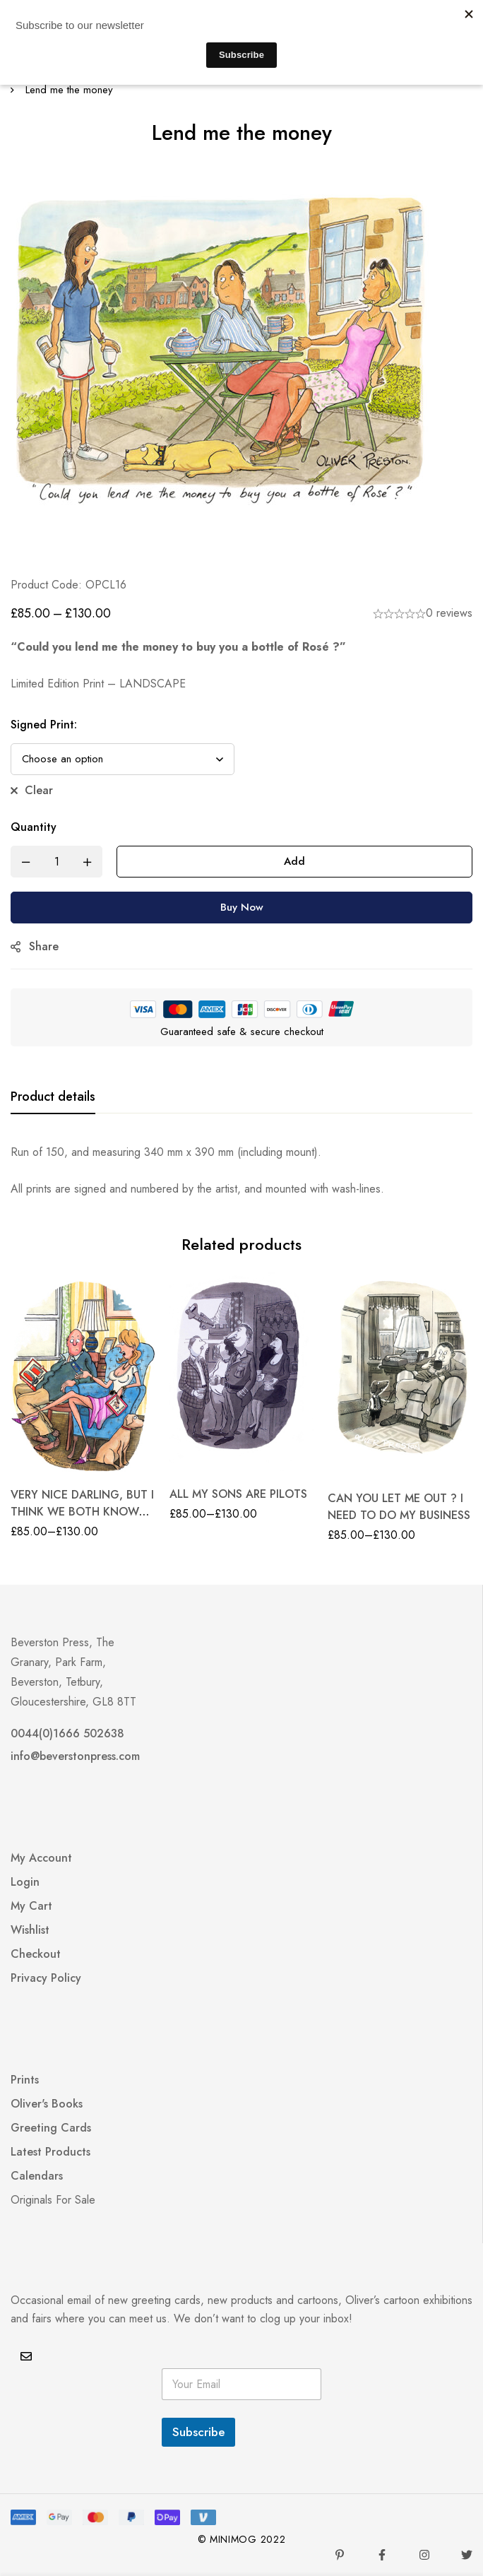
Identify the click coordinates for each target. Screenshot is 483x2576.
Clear (39, 790)
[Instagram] (424, 2554)
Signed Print (44, 724)
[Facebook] (382, 2554)
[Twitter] (466, 2554)
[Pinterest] (339, 2554)
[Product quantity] (56, 862)
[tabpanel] (241, 1170)
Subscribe (198, 2431)
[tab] (53, 1097)
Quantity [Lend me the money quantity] (33, 827)
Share (44, 946)
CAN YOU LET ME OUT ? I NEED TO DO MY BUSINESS (399, 1506)
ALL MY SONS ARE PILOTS (238, 1494)
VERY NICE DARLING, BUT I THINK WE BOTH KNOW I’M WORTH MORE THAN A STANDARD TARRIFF (82, 1520)
